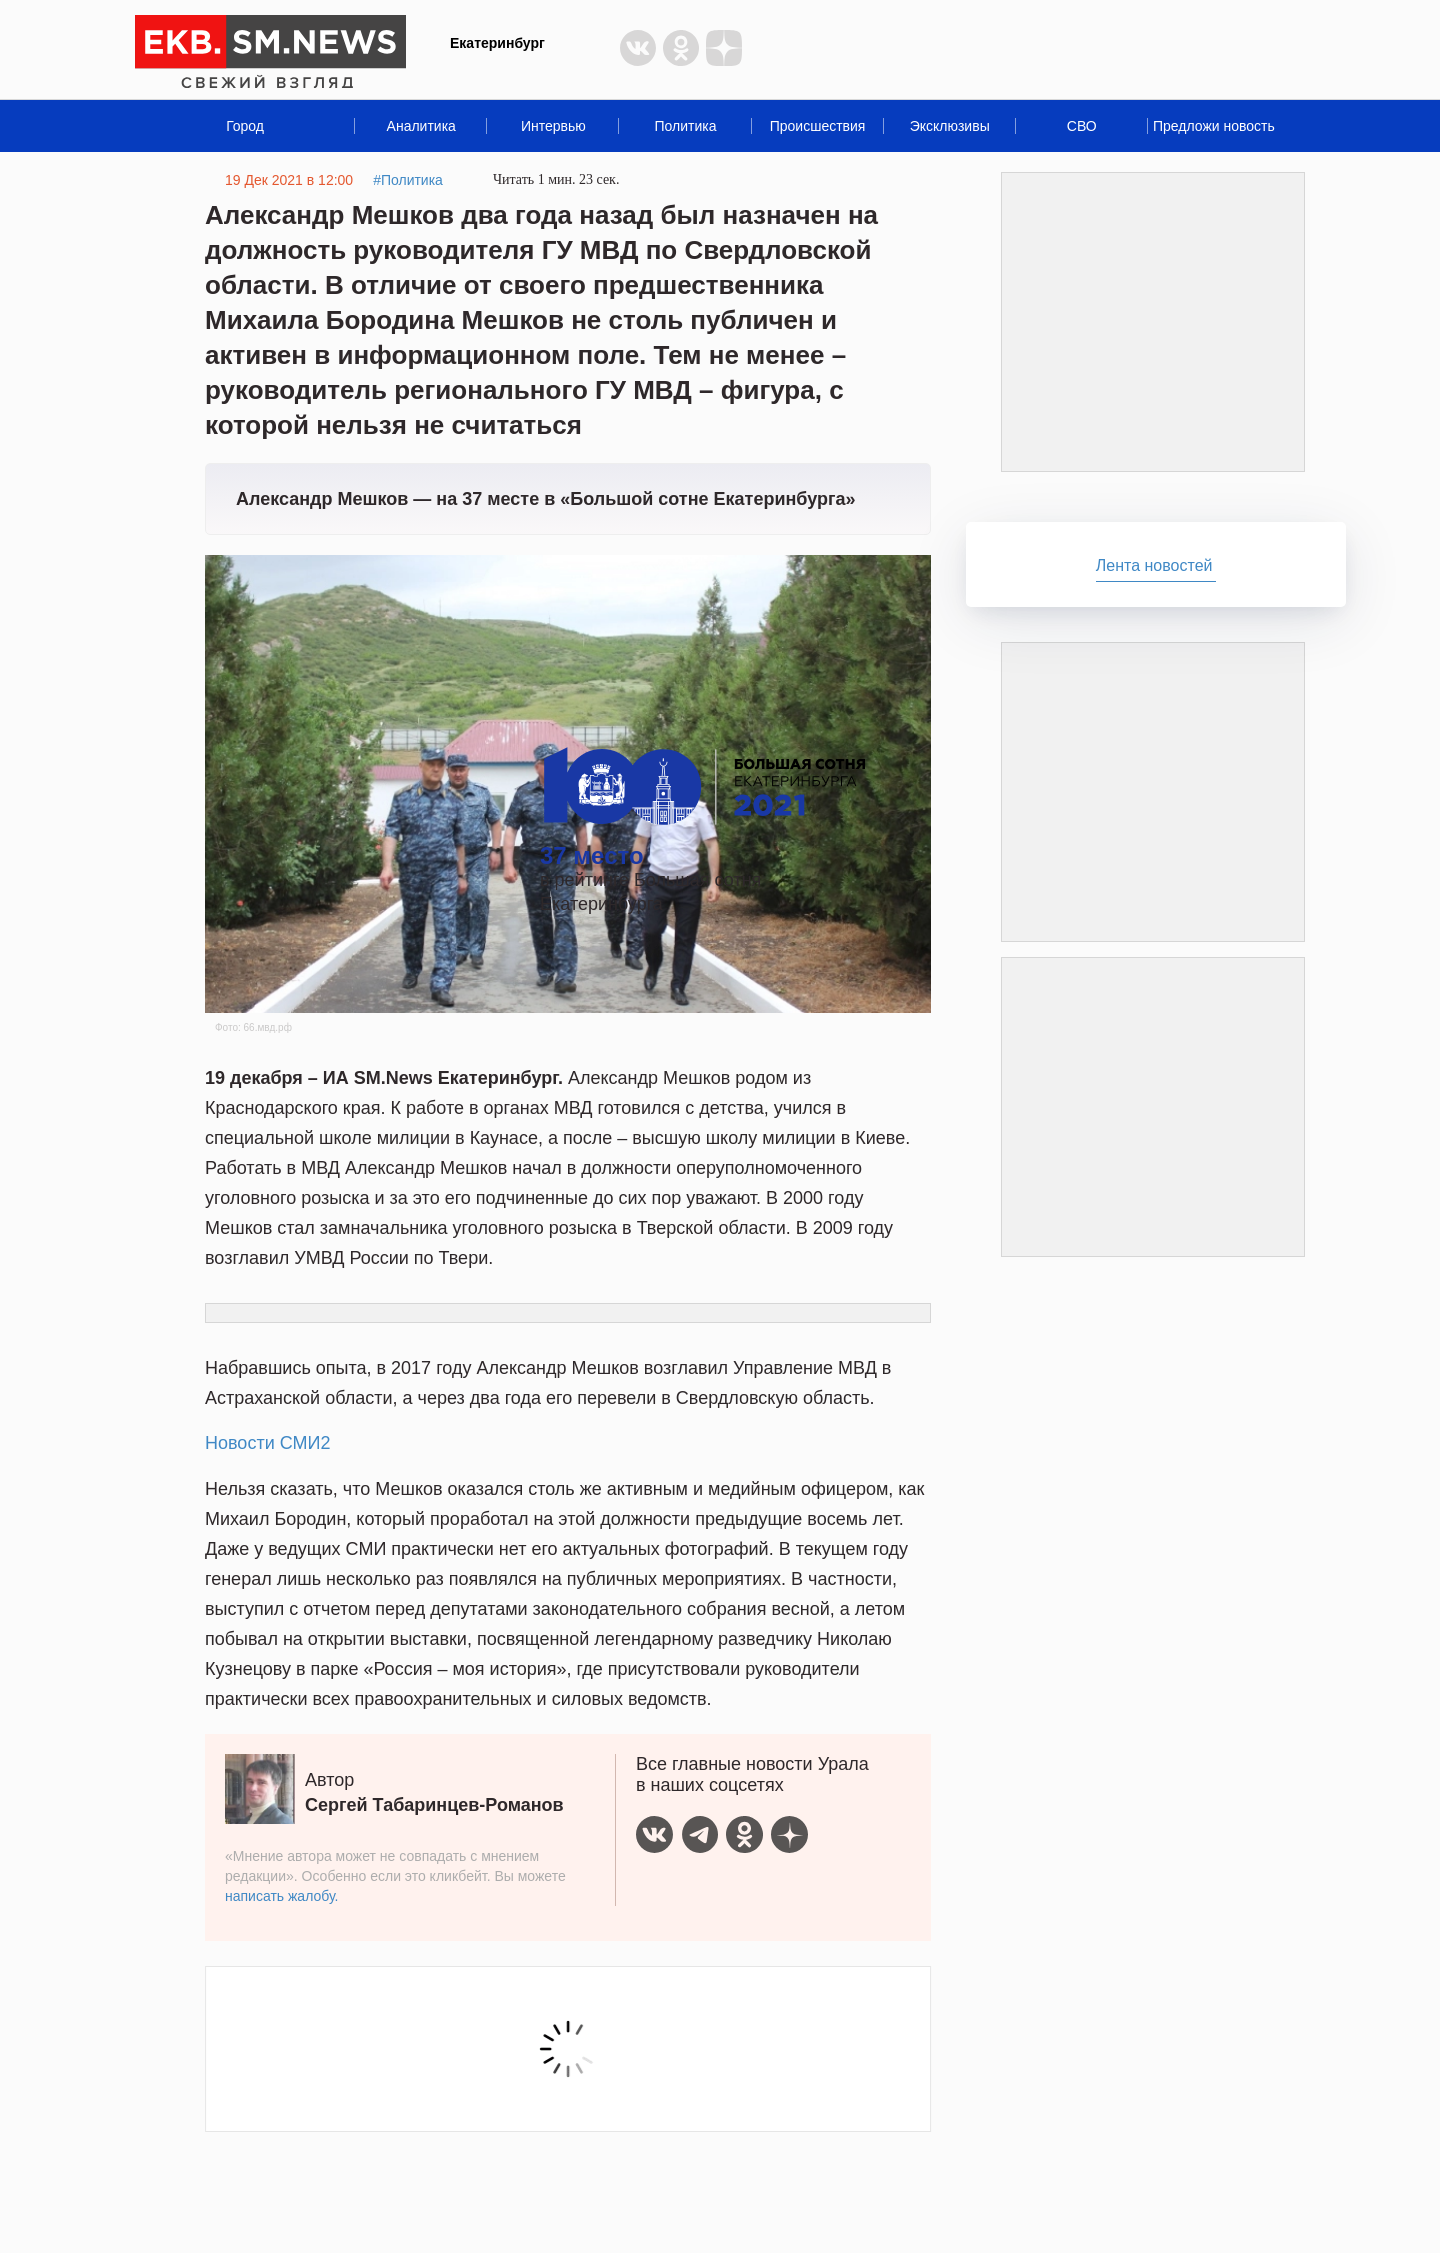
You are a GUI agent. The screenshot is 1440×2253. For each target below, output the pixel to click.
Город (245, 126)
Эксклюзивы (950, 126)
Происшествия (818, 126)
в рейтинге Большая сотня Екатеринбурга (702, 868)
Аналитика (421, 126)
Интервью (553, 126)
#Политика (408, 180)
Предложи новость (1214, 126)
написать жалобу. (281, 1896)
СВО (1082, 126)
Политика (685, 126)
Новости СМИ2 (267, 1443)
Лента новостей (1154, 565)
